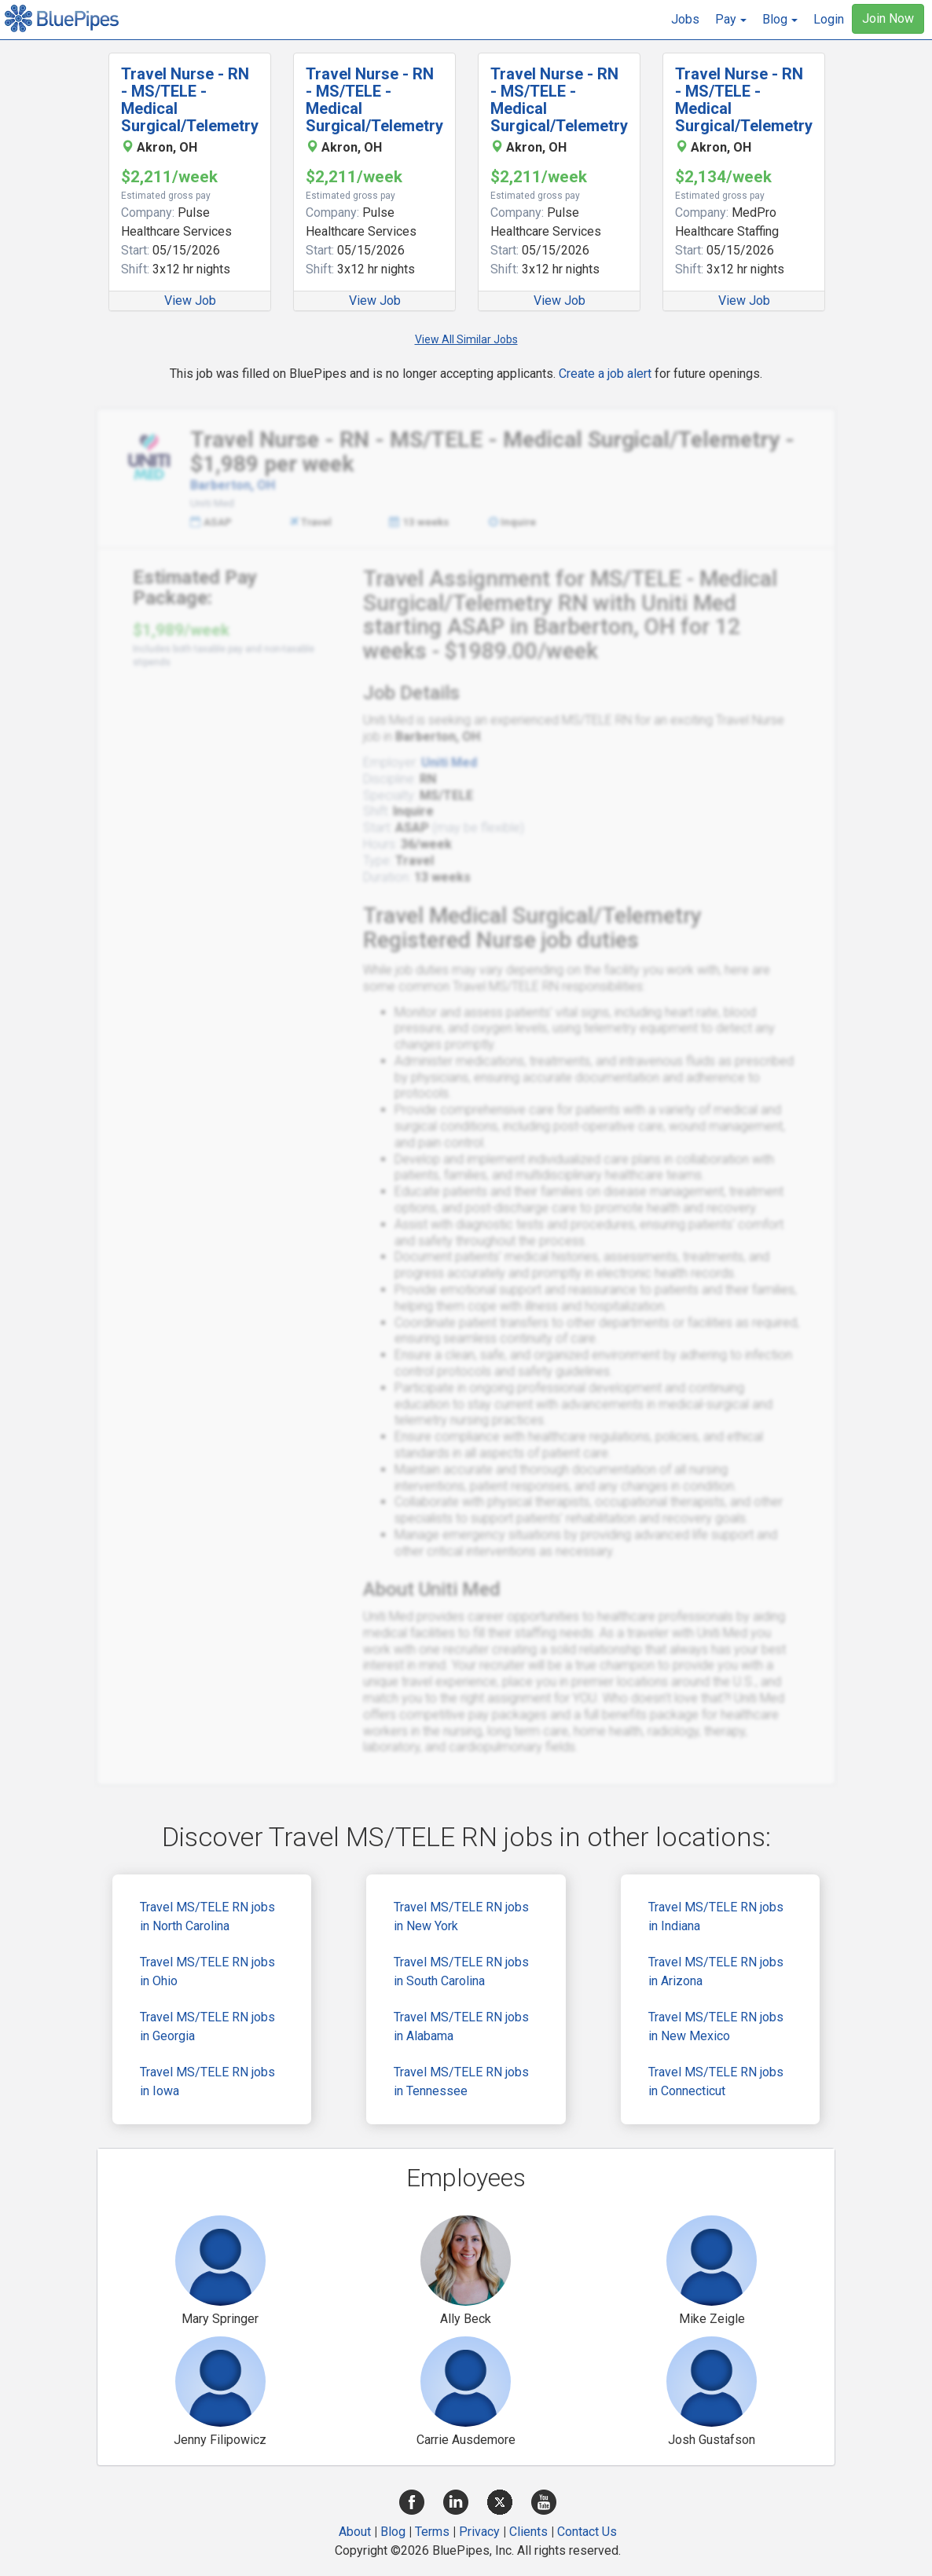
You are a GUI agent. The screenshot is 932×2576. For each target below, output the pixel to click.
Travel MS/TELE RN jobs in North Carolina (207, 1916)
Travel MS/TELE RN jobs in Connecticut (715, 2081)
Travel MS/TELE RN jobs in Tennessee (461, 2081)
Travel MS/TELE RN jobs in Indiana (715, 1916)
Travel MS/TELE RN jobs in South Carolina (461, 1971)
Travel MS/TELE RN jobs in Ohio (207, 1971)
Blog (392, 2531)
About (355, 2531)
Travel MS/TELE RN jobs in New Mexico (715, 2026)
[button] (730, 19)
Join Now (888, 18)
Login (828, 19)
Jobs (685, 19)
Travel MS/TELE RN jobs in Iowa (207, 2081)
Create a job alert (605, 373)
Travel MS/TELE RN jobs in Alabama (461, 2026)
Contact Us (587, 2531)
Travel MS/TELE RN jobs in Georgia (207, 2026)
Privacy (479, 2531)
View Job (190, 300)
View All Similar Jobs (466, 339)
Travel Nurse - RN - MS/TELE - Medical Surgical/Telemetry (190, 99)
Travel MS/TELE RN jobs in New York (461, 1916)
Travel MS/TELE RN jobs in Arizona (715, 1971)
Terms (432, 2531)
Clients (528, 2531)
